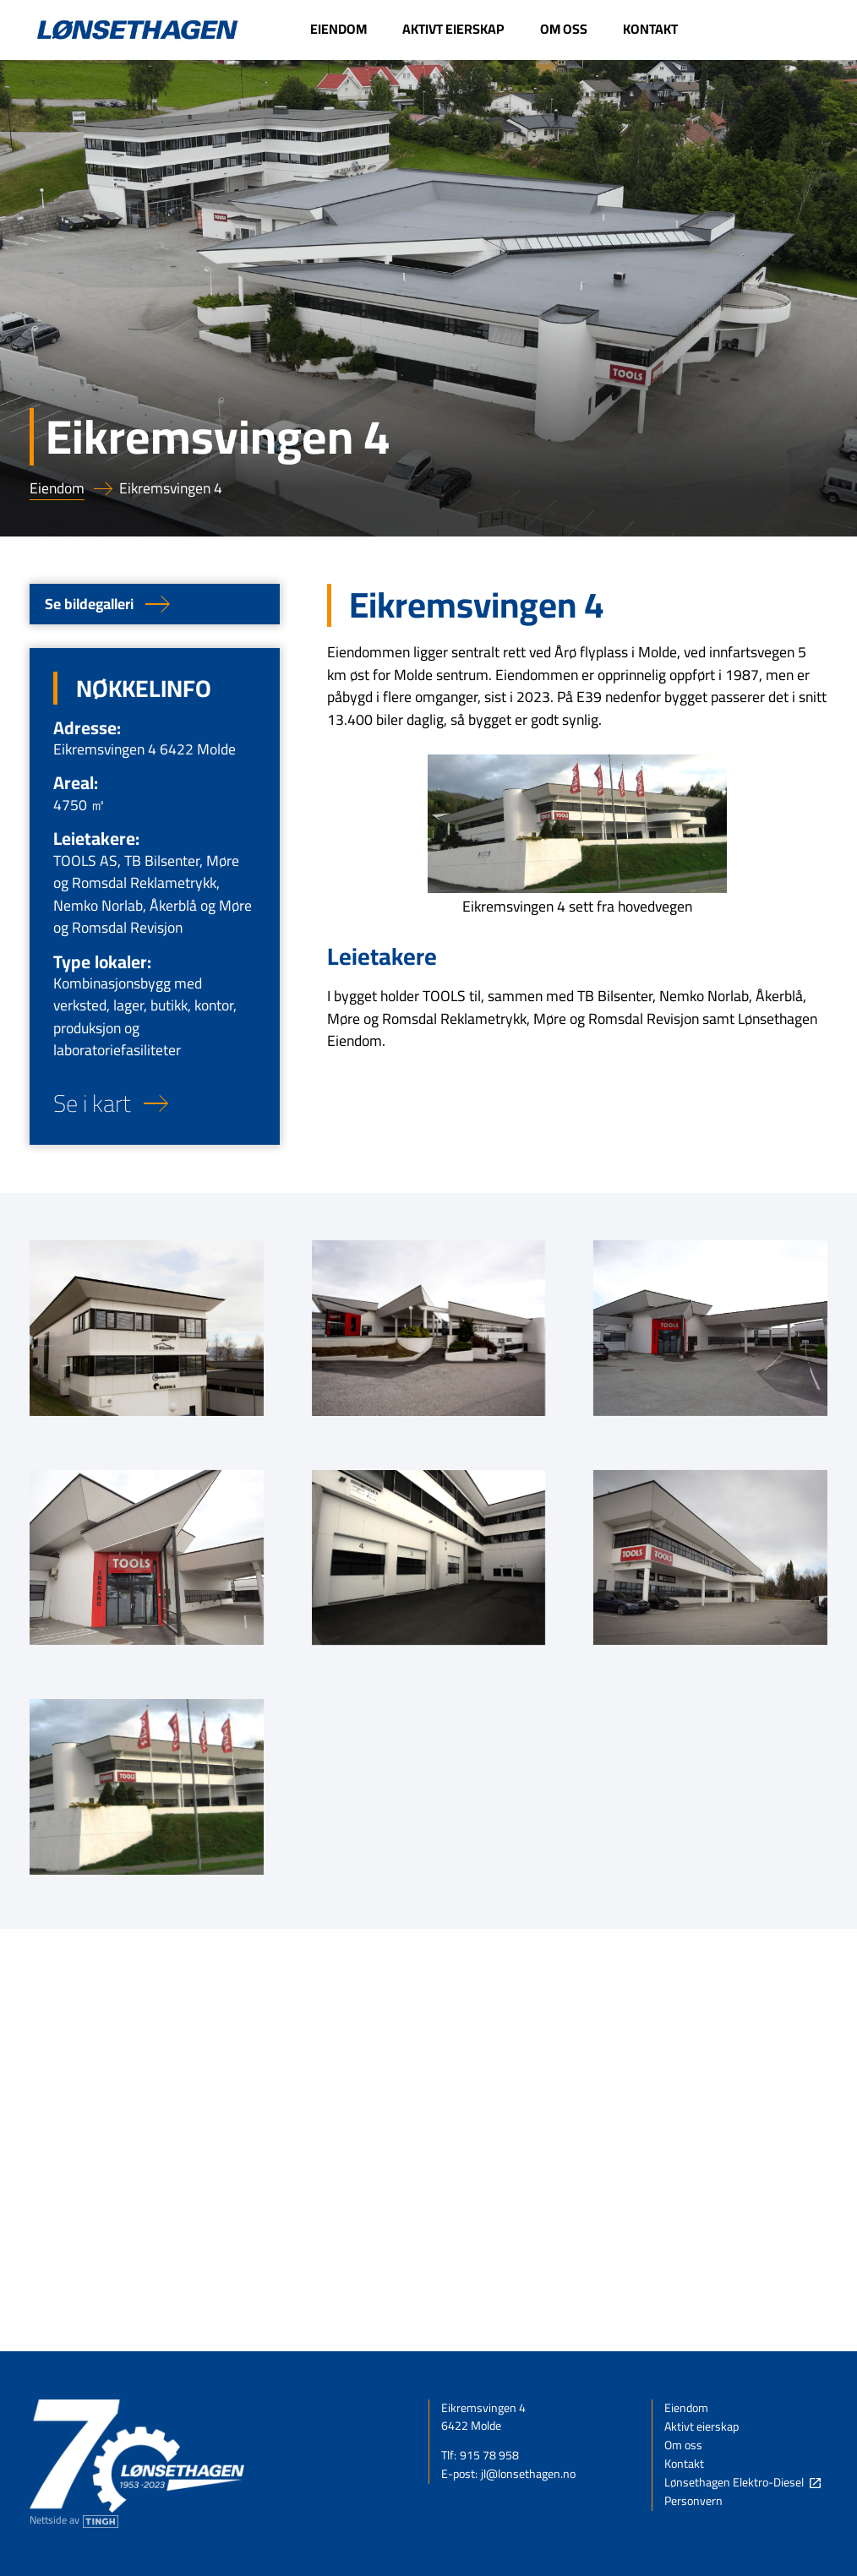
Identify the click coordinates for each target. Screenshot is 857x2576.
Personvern (693, 2501)
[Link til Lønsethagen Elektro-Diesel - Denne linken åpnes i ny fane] (761, 30)
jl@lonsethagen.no (528, 2474)
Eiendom (57, 488)
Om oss (683, 2446)
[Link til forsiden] (137, 30)
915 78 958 (489, 2456)
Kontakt (684, 2464)
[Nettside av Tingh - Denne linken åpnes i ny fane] (74, 2521)
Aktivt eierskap (701, 2427)
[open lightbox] (147, 1328)
